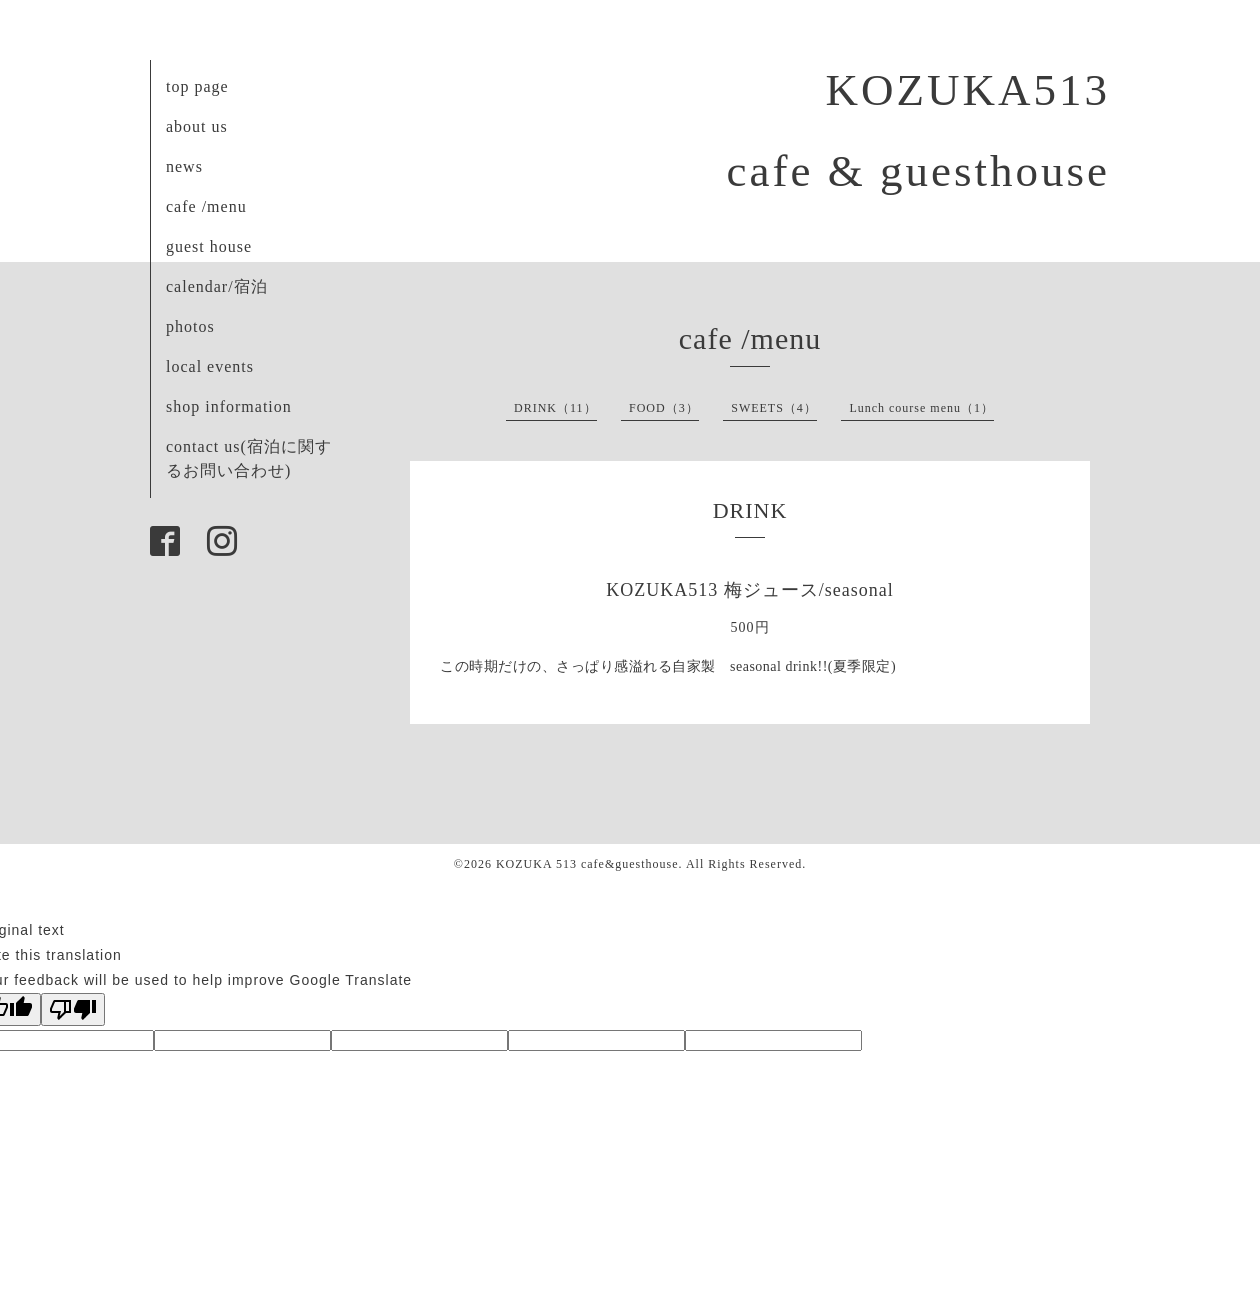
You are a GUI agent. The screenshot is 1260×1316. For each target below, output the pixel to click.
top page (197, 86)
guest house (209, 246)
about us (197, 126)
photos (190, 326)
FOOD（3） (664, 408)
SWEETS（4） (774, 408)
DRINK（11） (555, 408)
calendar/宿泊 (217, 286)
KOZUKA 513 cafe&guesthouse (587, 864)
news (184, 166)
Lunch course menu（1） (921, 408)
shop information (229, 406)
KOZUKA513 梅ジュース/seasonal (749, 590)
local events (210, 366)
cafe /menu (206, 206)
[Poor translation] (73, 1009)
